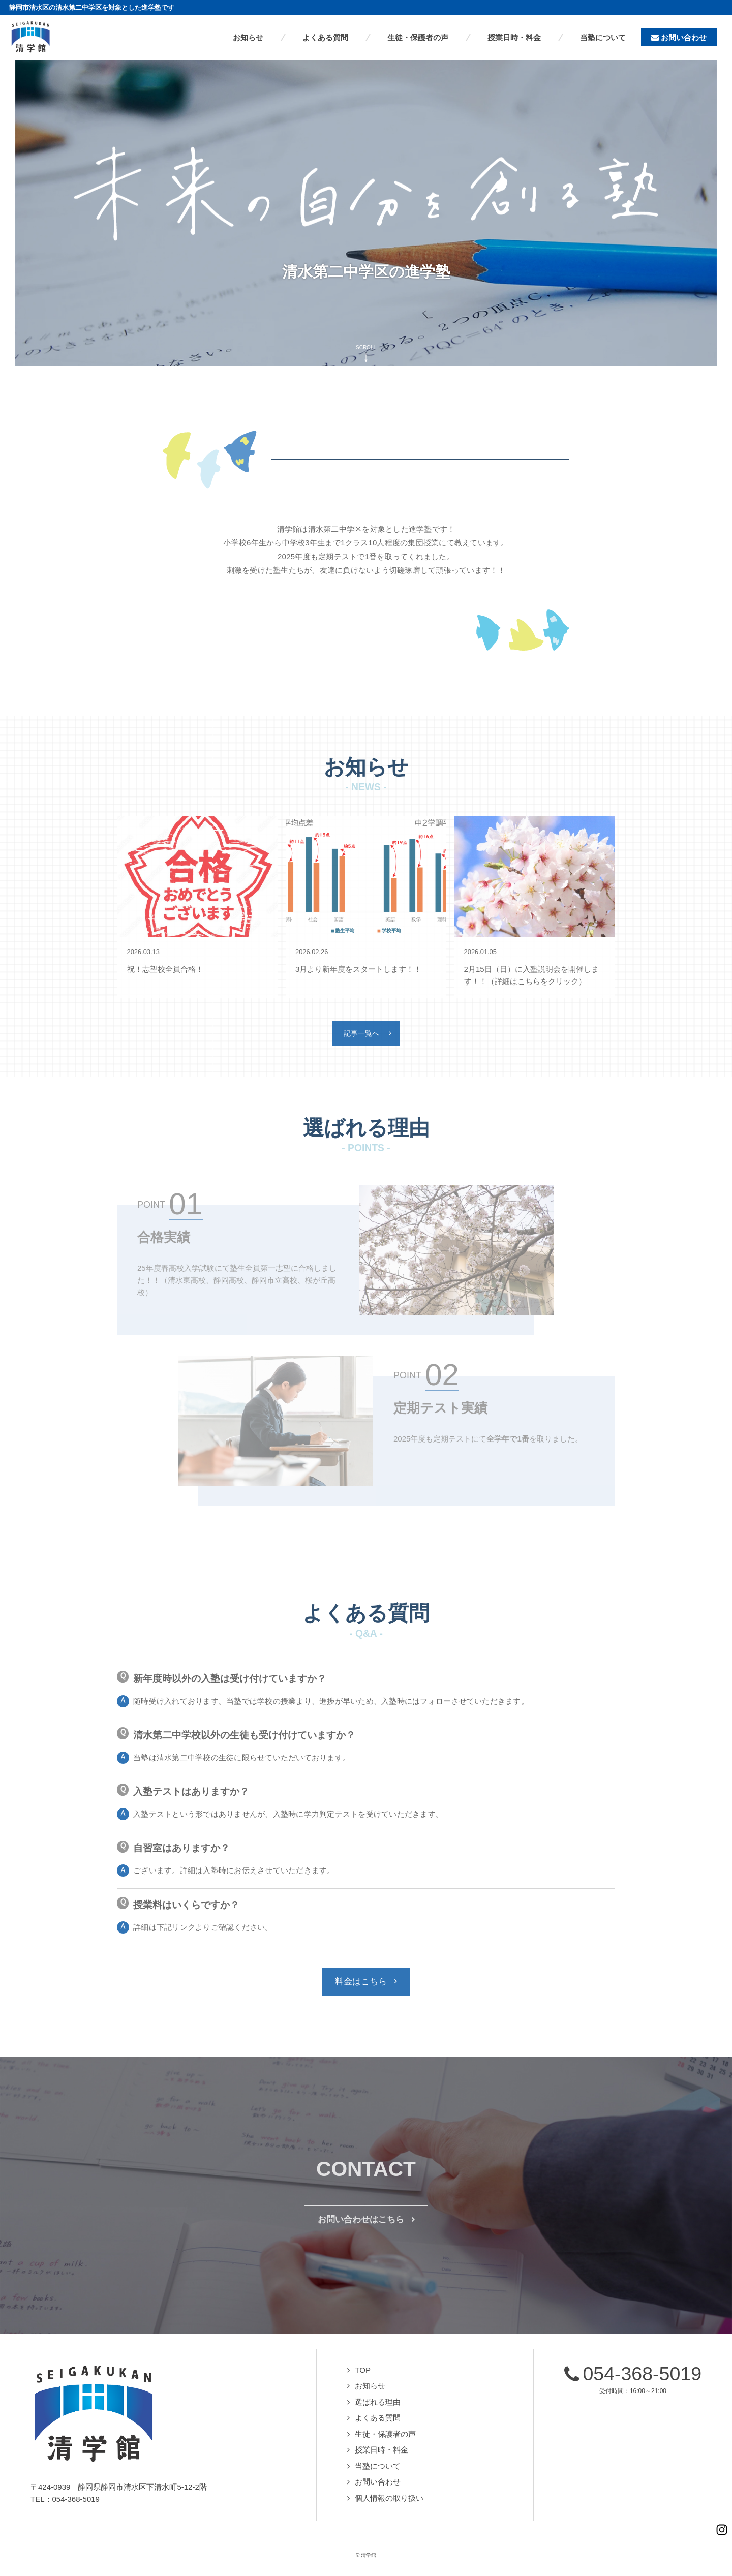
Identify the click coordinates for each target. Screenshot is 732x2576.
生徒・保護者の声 (385, 2435)
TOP (363, 2371)
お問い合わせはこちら (361, 2220)
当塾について (378, 2467)
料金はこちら (361, 1982)
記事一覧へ (361, 1033)
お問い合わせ (378, 2483)
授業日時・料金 (381, 2451)
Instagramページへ (717, 2515)
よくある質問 (378, 2419)
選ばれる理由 (378, 2403)
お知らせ (370, 2387)
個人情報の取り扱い (389, 2499)
